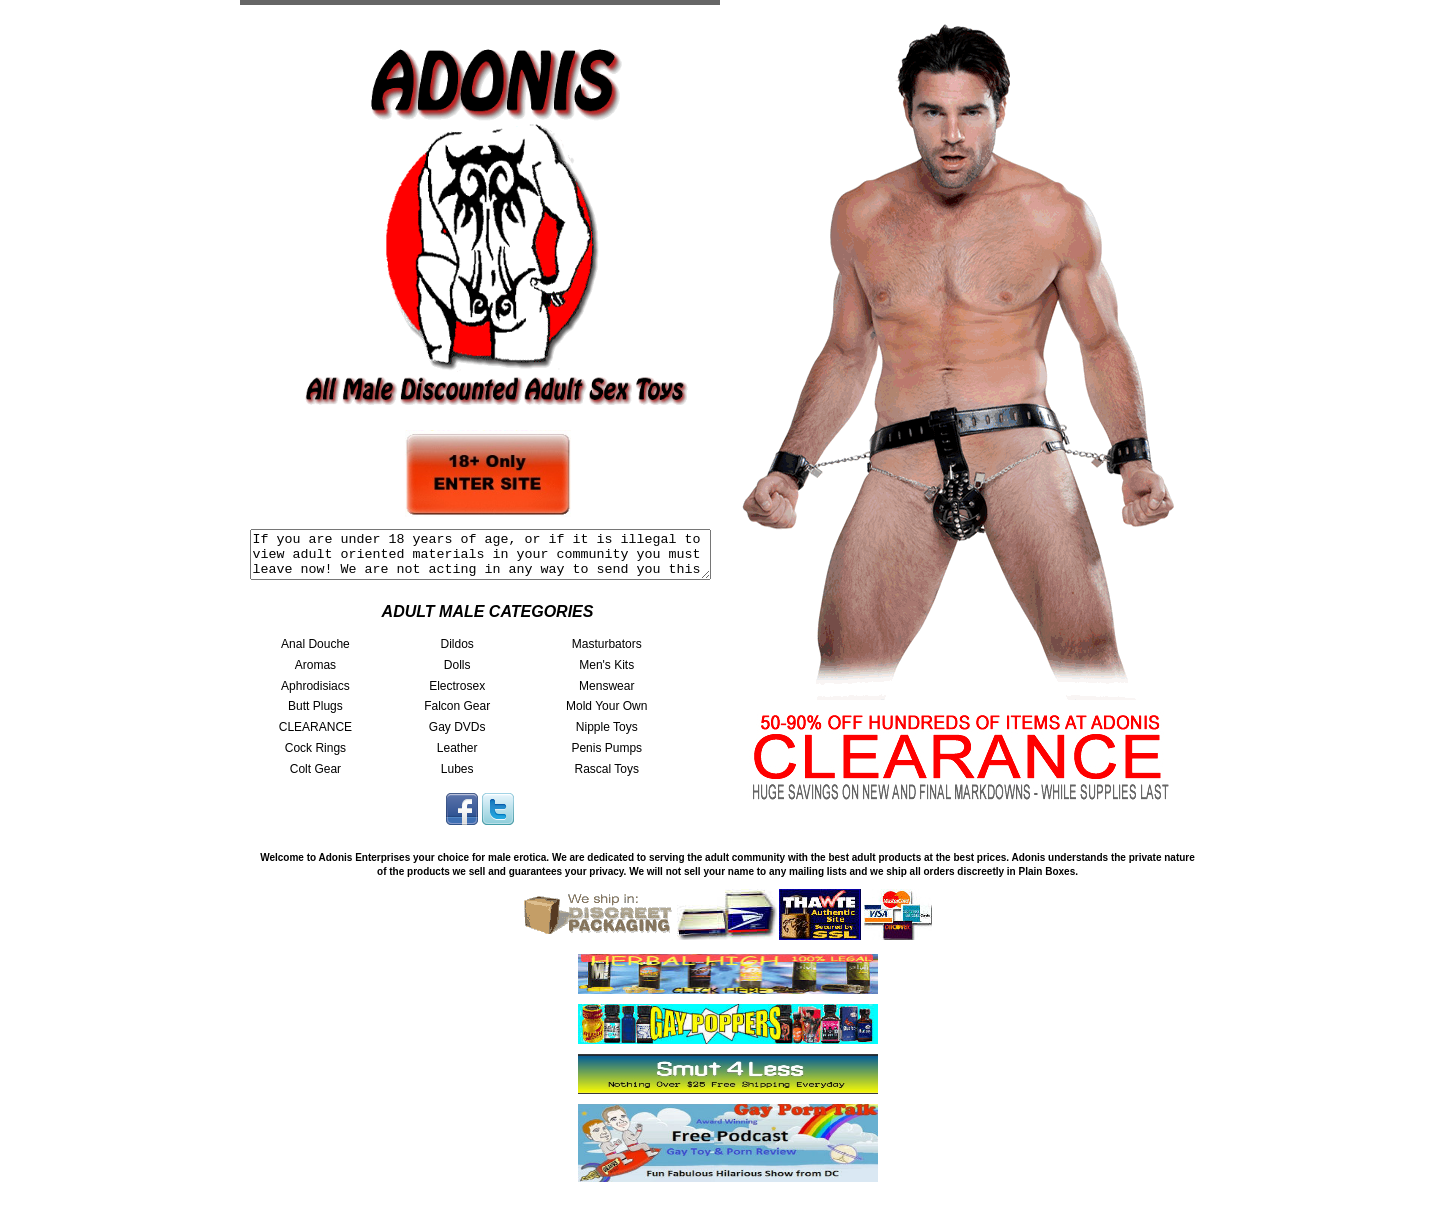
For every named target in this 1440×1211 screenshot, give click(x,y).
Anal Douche (315, 653)
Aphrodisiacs (315, 695)
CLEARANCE (315, 736)
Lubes (457, 778)
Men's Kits (606, 674)
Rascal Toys (606, 778)
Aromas (315, 674)
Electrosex (457, 695)
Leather (457, 757)
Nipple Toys (607, 736)
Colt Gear (315, 778)
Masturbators (607, 653)
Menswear (606, 695)
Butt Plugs (315, 715)
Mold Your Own (606, 715)
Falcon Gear (457, 715)
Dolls (457, 674)
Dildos (456, 653)
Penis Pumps (606, 757)
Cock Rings (315, 757)
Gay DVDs (457, 736)
